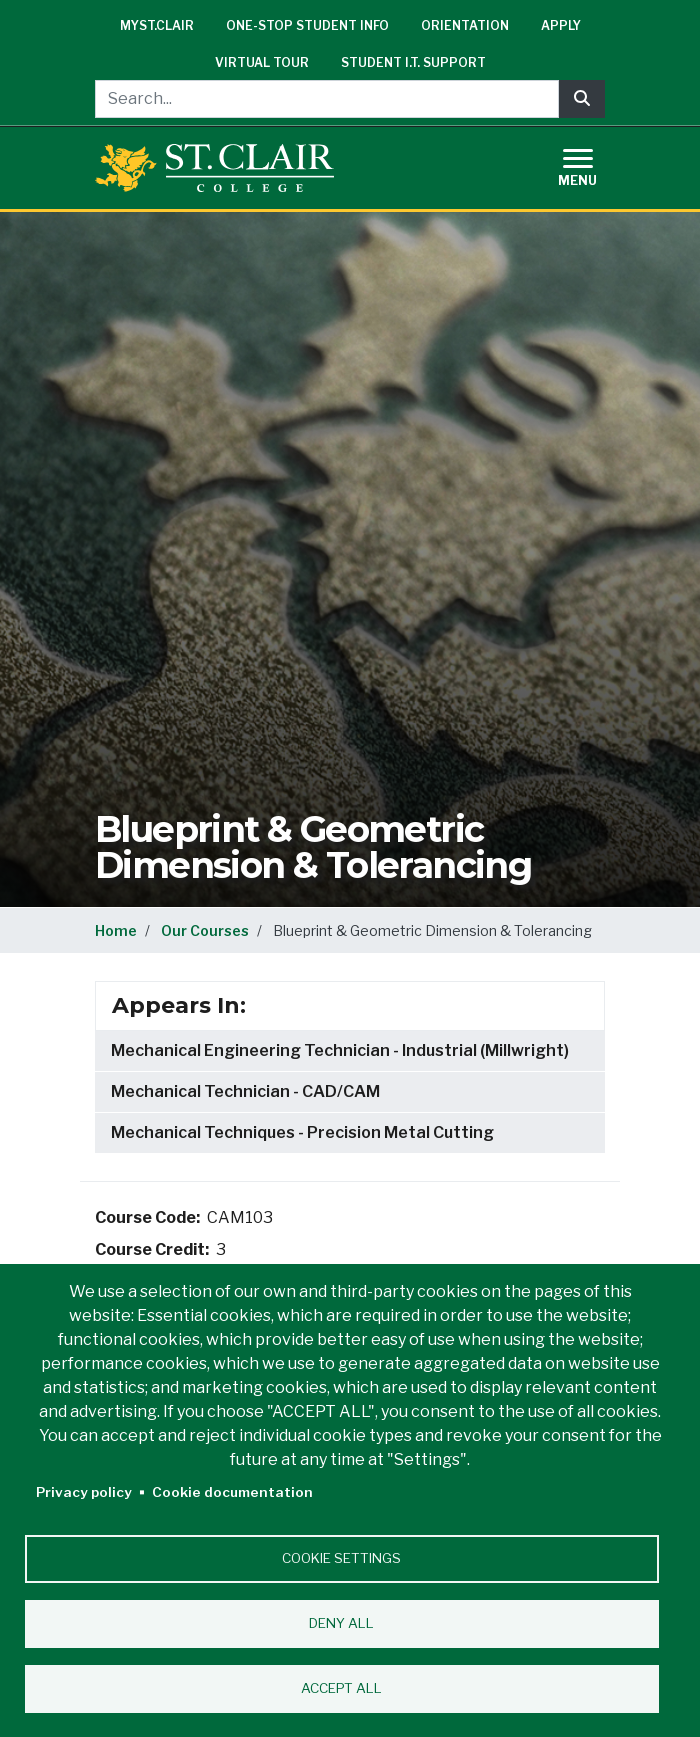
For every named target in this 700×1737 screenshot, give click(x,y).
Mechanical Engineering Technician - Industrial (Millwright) (340, 1050)
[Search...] (327, 99)
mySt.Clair (157, 25)
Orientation (465, 25)
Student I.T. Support (413, 62)
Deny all (341, 1623)
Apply (561, 25)
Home (116, 930)
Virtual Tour (262, 62)
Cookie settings (341, 1558)
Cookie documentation (232, 1492)
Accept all (341, 1688)
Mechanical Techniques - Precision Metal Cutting (302, 1132)
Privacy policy (84, 1492)
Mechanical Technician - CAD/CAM (245, 1091)
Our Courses (205, 930)
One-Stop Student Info (307, 25)
